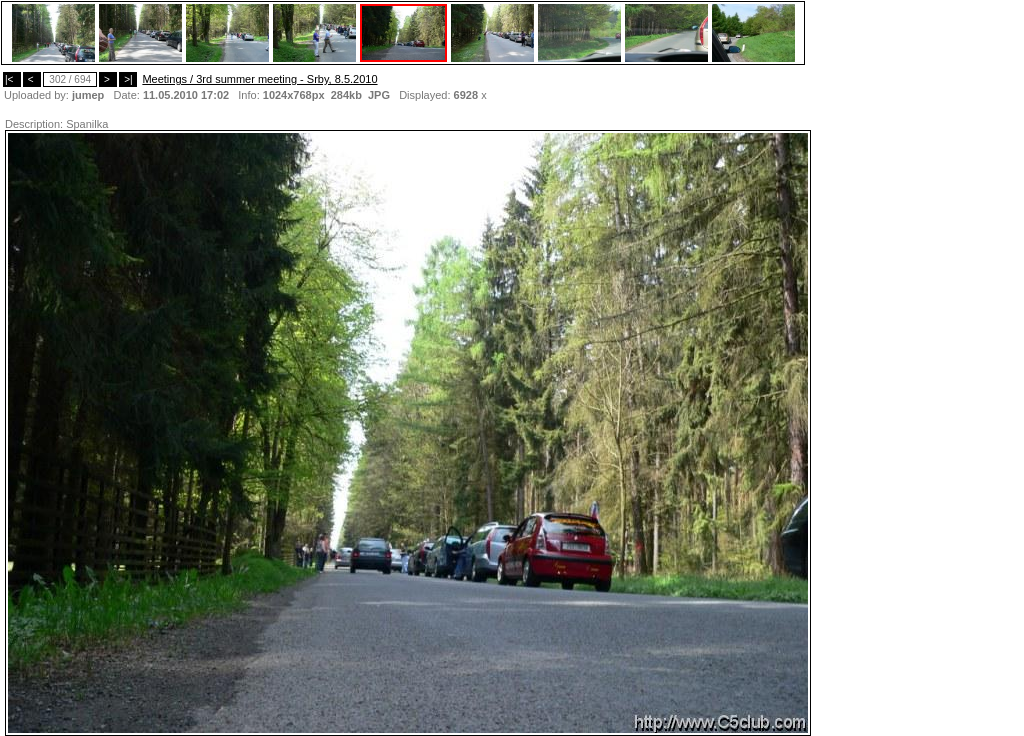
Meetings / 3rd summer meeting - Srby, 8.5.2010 (259, 79)
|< (12, 79)
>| (128, 79)
